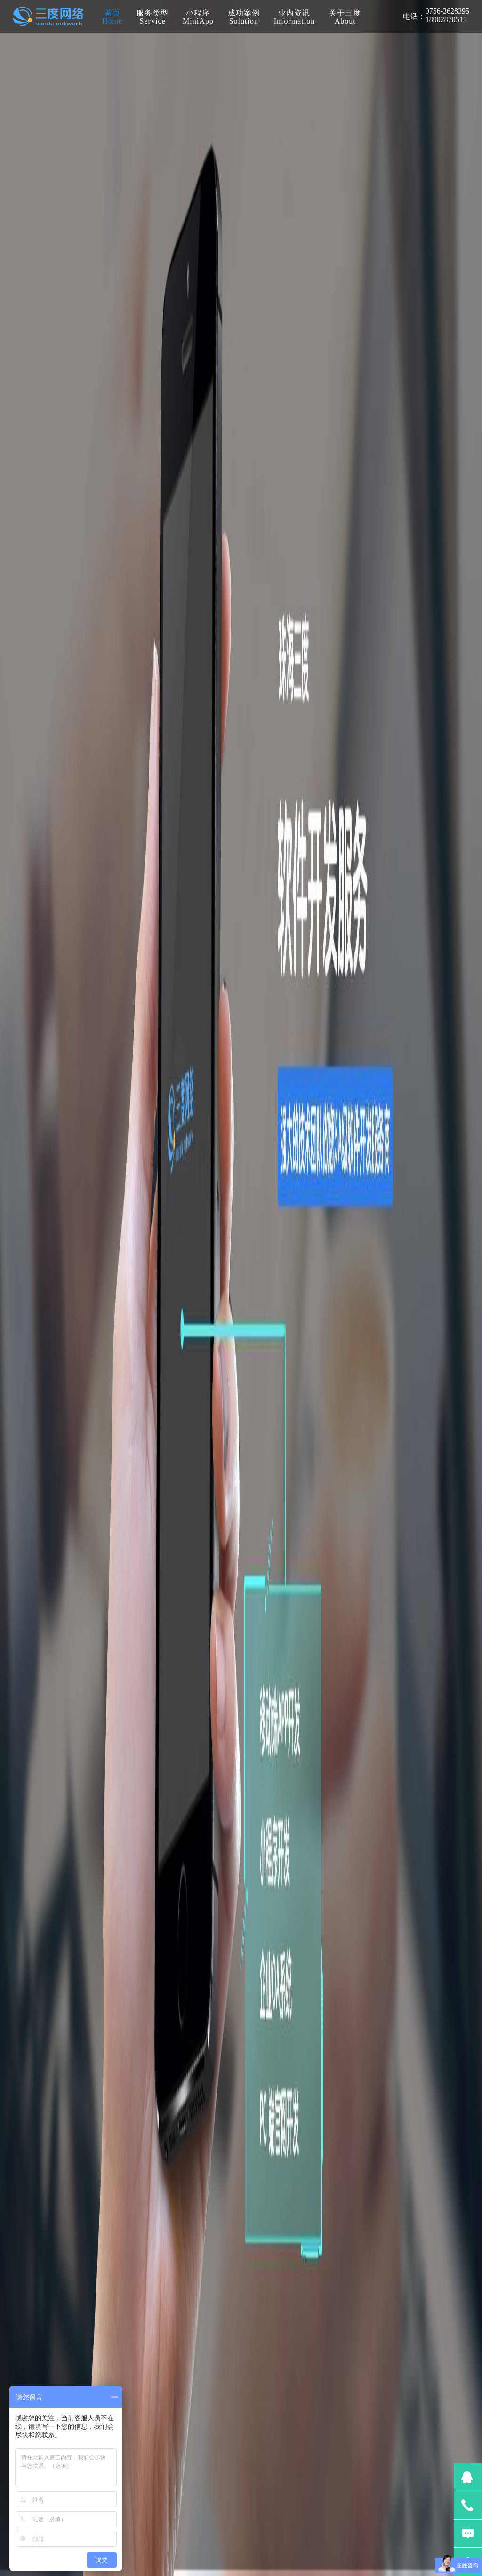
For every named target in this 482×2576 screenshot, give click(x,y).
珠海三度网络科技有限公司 (48, 16)
